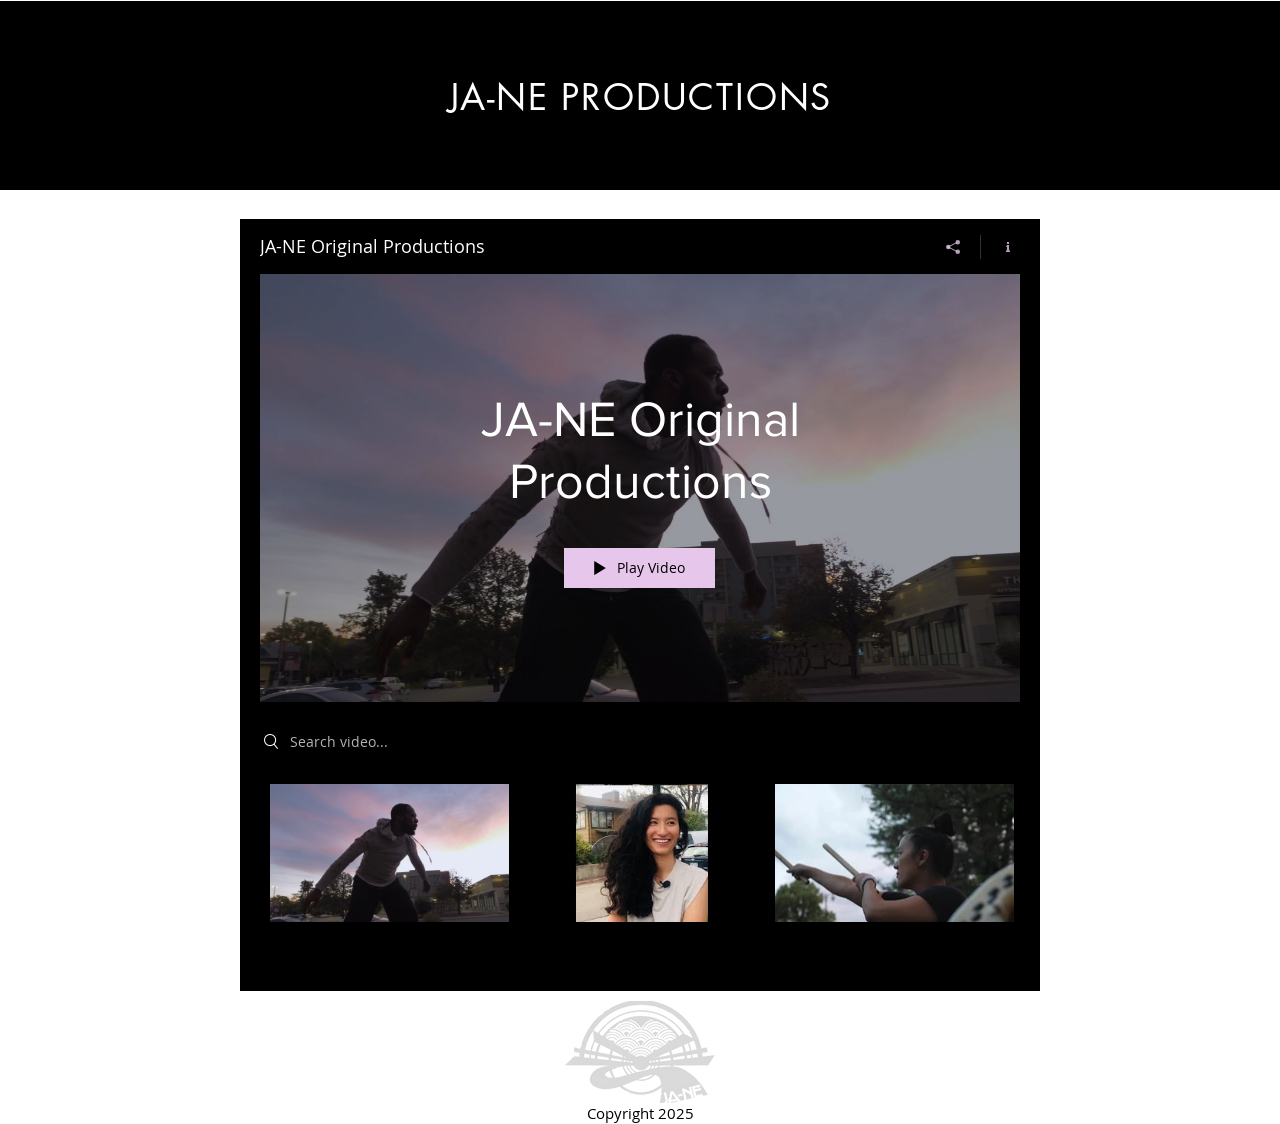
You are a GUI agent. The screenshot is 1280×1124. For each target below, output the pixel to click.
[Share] (953, 247)
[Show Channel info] (1000, 247)
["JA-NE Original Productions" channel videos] (640, 873)
